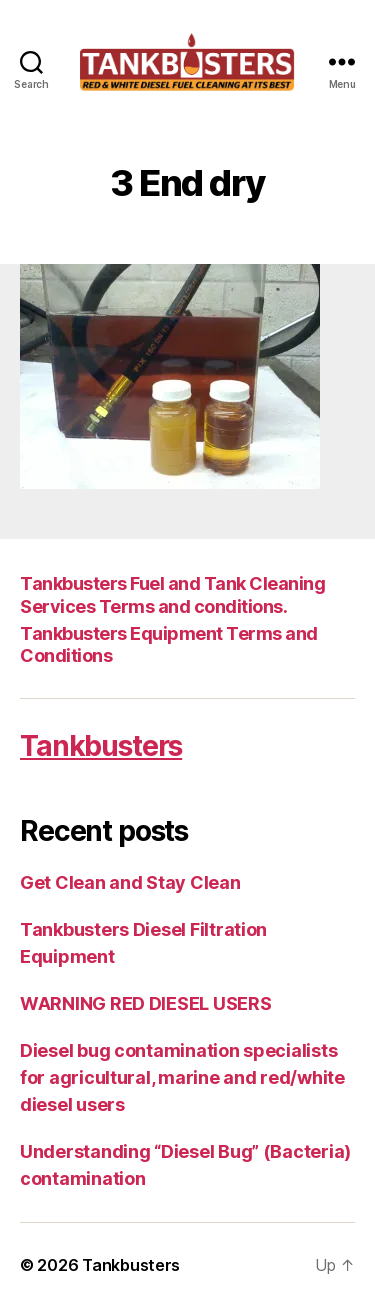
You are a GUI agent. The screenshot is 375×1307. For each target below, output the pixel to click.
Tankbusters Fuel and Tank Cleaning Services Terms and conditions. (172, 595)
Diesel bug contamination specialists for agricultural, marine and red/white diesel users (182, 1077)
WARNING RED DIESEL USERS (146, 1003)
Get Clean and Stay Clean (130, 882)
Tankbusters (101, 746)
